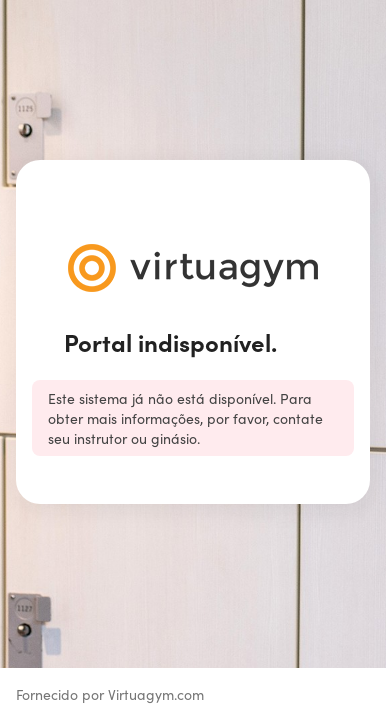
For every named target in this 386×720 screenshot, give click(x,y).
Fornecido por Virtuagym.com (110, 694)
